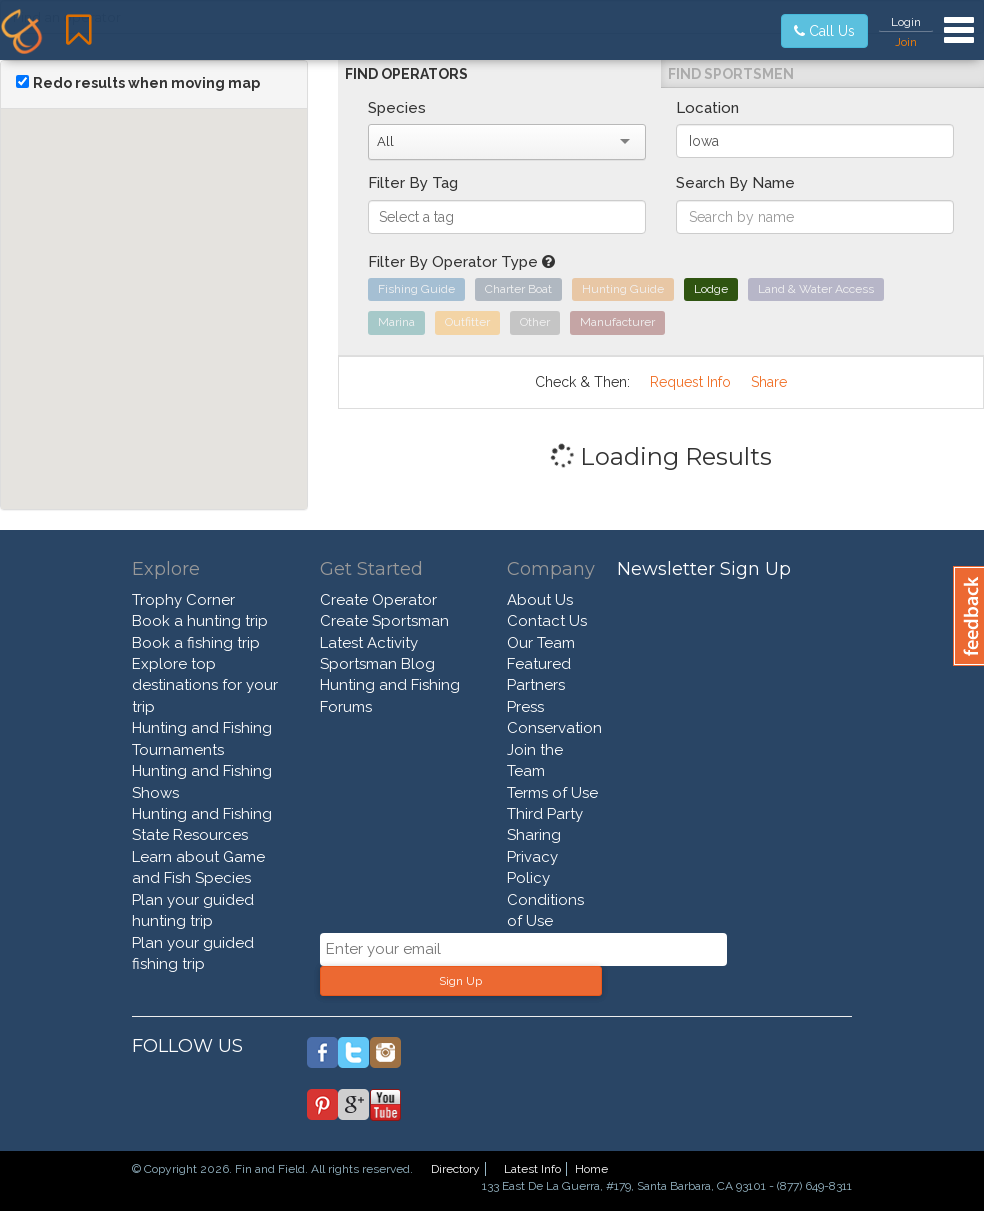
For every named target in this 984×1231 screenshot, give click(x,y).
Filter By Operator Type (461, 262)
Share (769, 382)
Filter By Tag (413, 183)
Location (707, 108)
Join (906, 42)
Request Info (690, 382)
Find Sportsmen (731, 74)
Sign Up (460, 981)
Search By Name (735, 183)
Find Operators (406, 74)
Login (906, 22)
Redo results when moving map (146, 83)
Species (397, 108)
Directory (455, 1169)
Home (591, 1169)
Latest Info (532, 1169)
